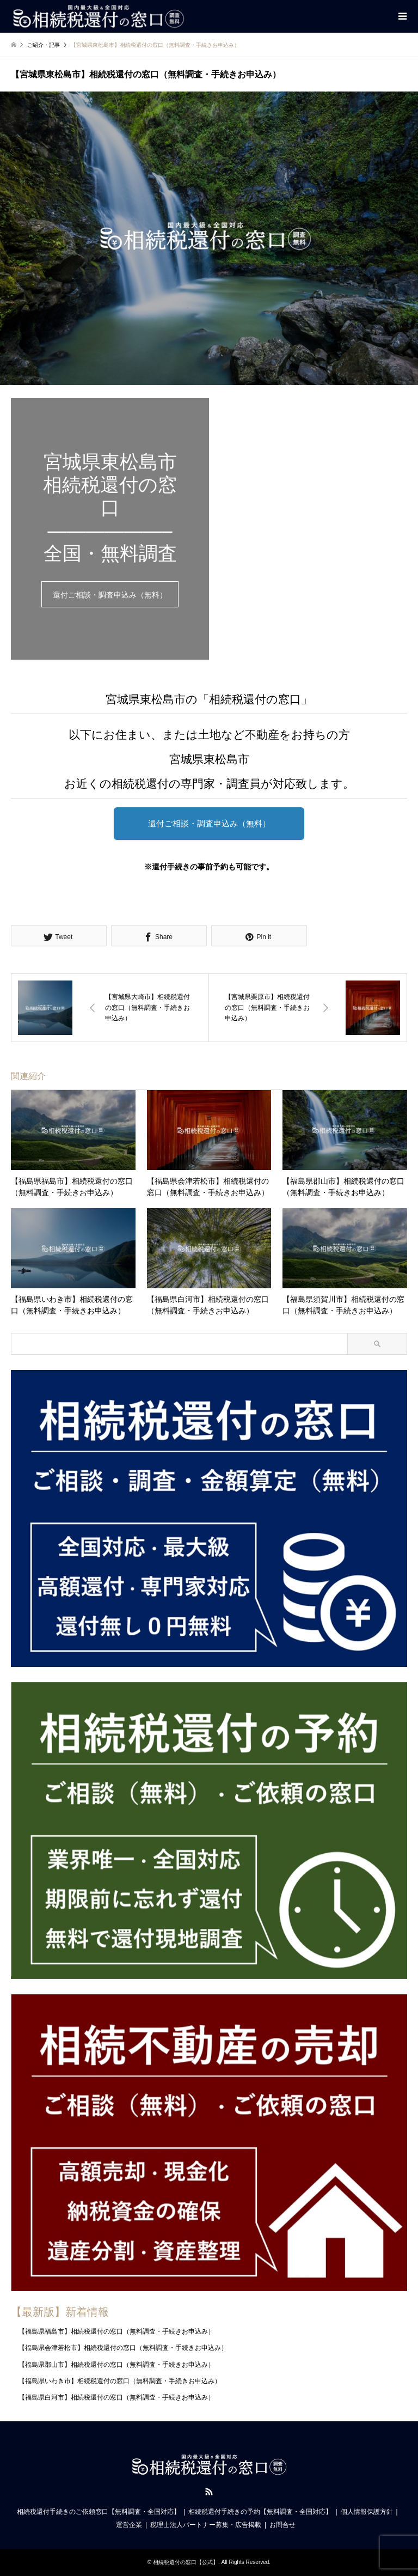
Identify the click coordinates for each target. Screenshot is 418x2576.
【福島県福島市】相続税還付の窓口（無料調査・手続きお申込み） (116, 2331)
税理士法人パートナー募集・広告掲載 (205, 2525)
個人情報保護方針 (367, 2512)
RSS (209, 2491)
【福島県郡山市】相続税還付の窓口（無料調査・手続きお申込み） (116, 2364)
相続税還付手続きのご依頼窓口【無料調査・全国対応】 (98, 2512)
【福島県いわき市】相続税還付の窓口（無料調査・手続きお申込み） (120, 2381)
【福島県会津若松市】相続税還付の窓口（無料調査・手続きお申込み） (123, 2348)
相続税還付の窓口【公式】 (185, 2562)
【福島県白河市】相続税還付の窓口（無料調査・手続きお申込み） (116, 2397)
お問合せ (282, 2525)
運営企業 (129, 2525)
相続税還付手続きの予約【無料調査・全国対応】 (260, 2512)
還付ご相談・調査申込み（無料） (110, 594)
